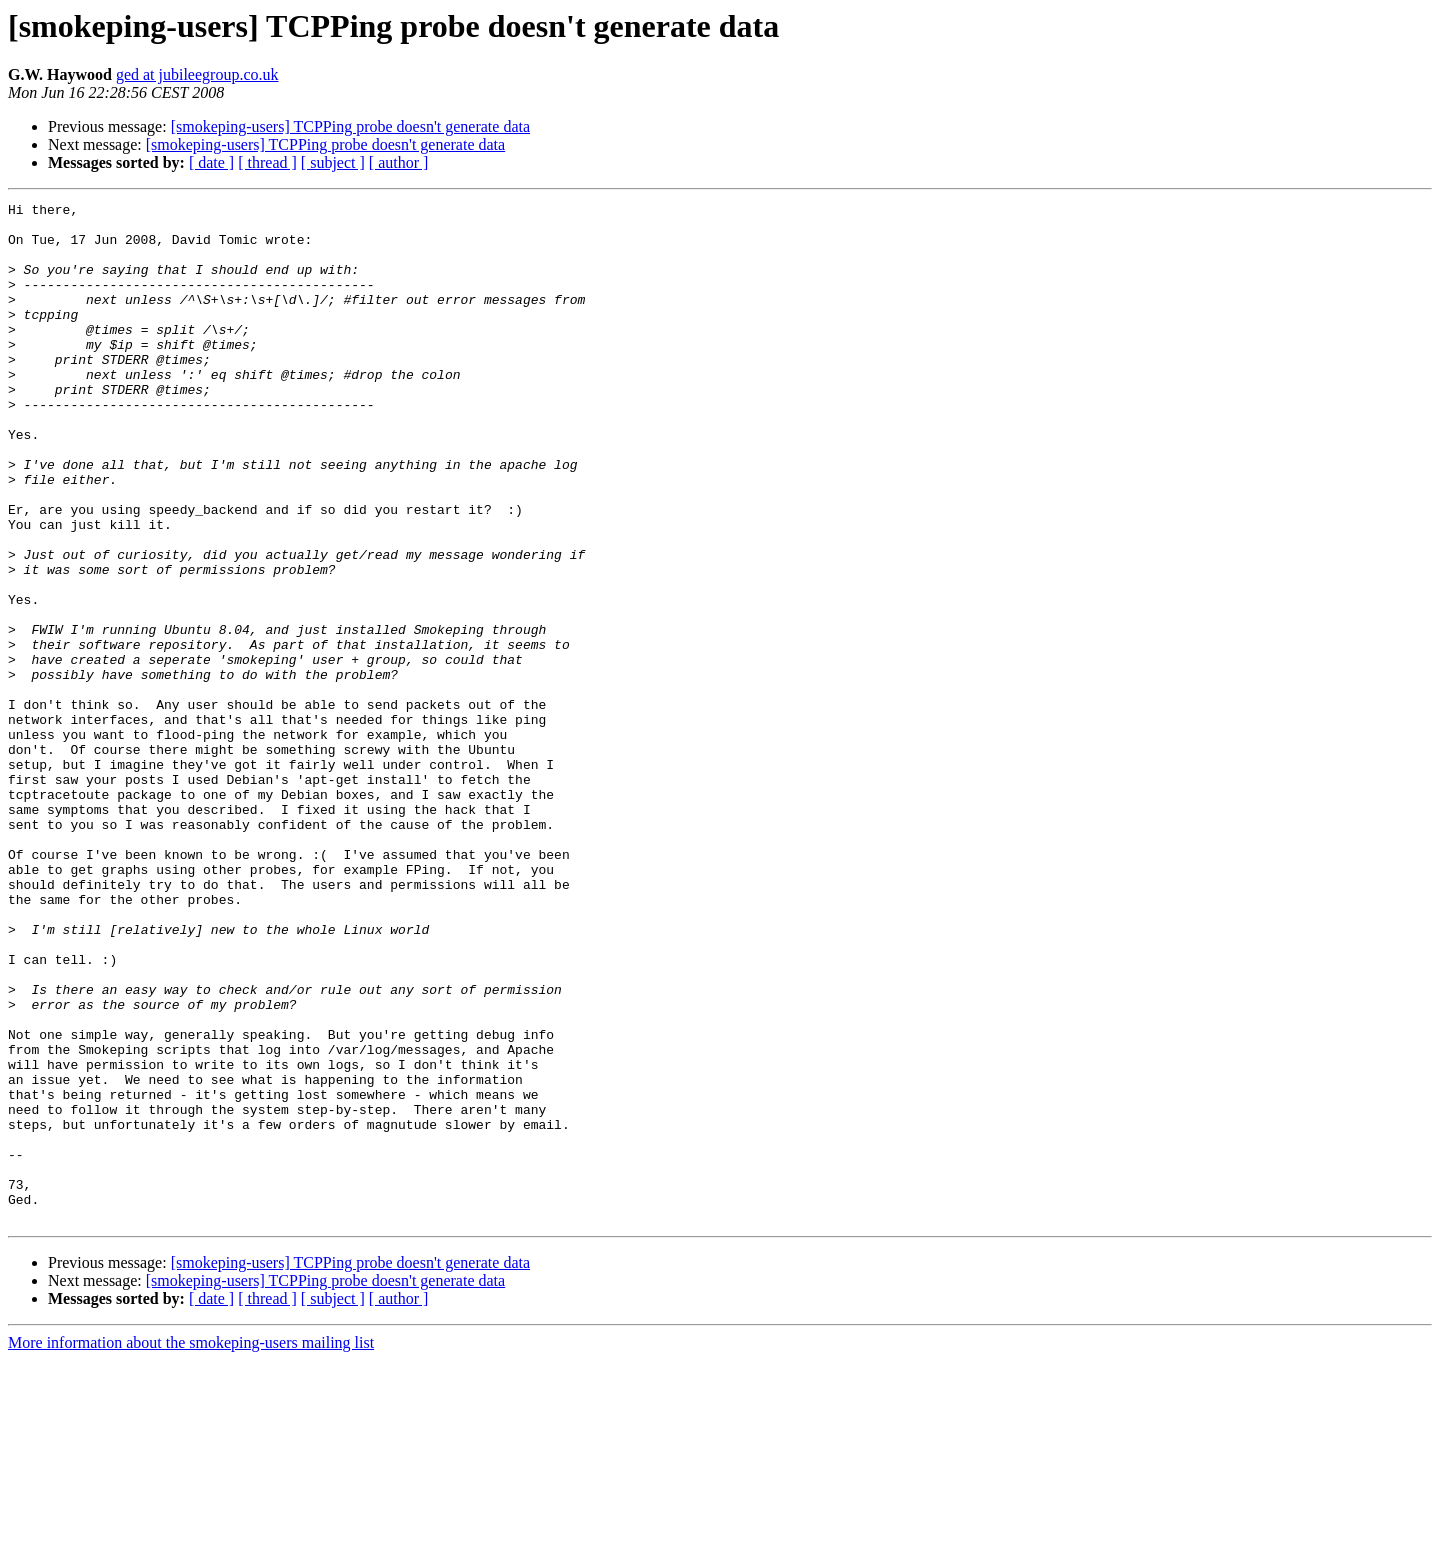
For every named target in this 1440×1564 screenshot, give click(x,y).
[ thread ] (267, 162)
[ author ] (399, 162)
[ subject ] (333, 162)
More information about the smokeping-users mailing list (191, 1546)
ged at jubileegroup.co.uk (197, 74)
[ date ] (211, 162)
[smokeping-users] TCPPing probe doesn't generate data (350, 126)
